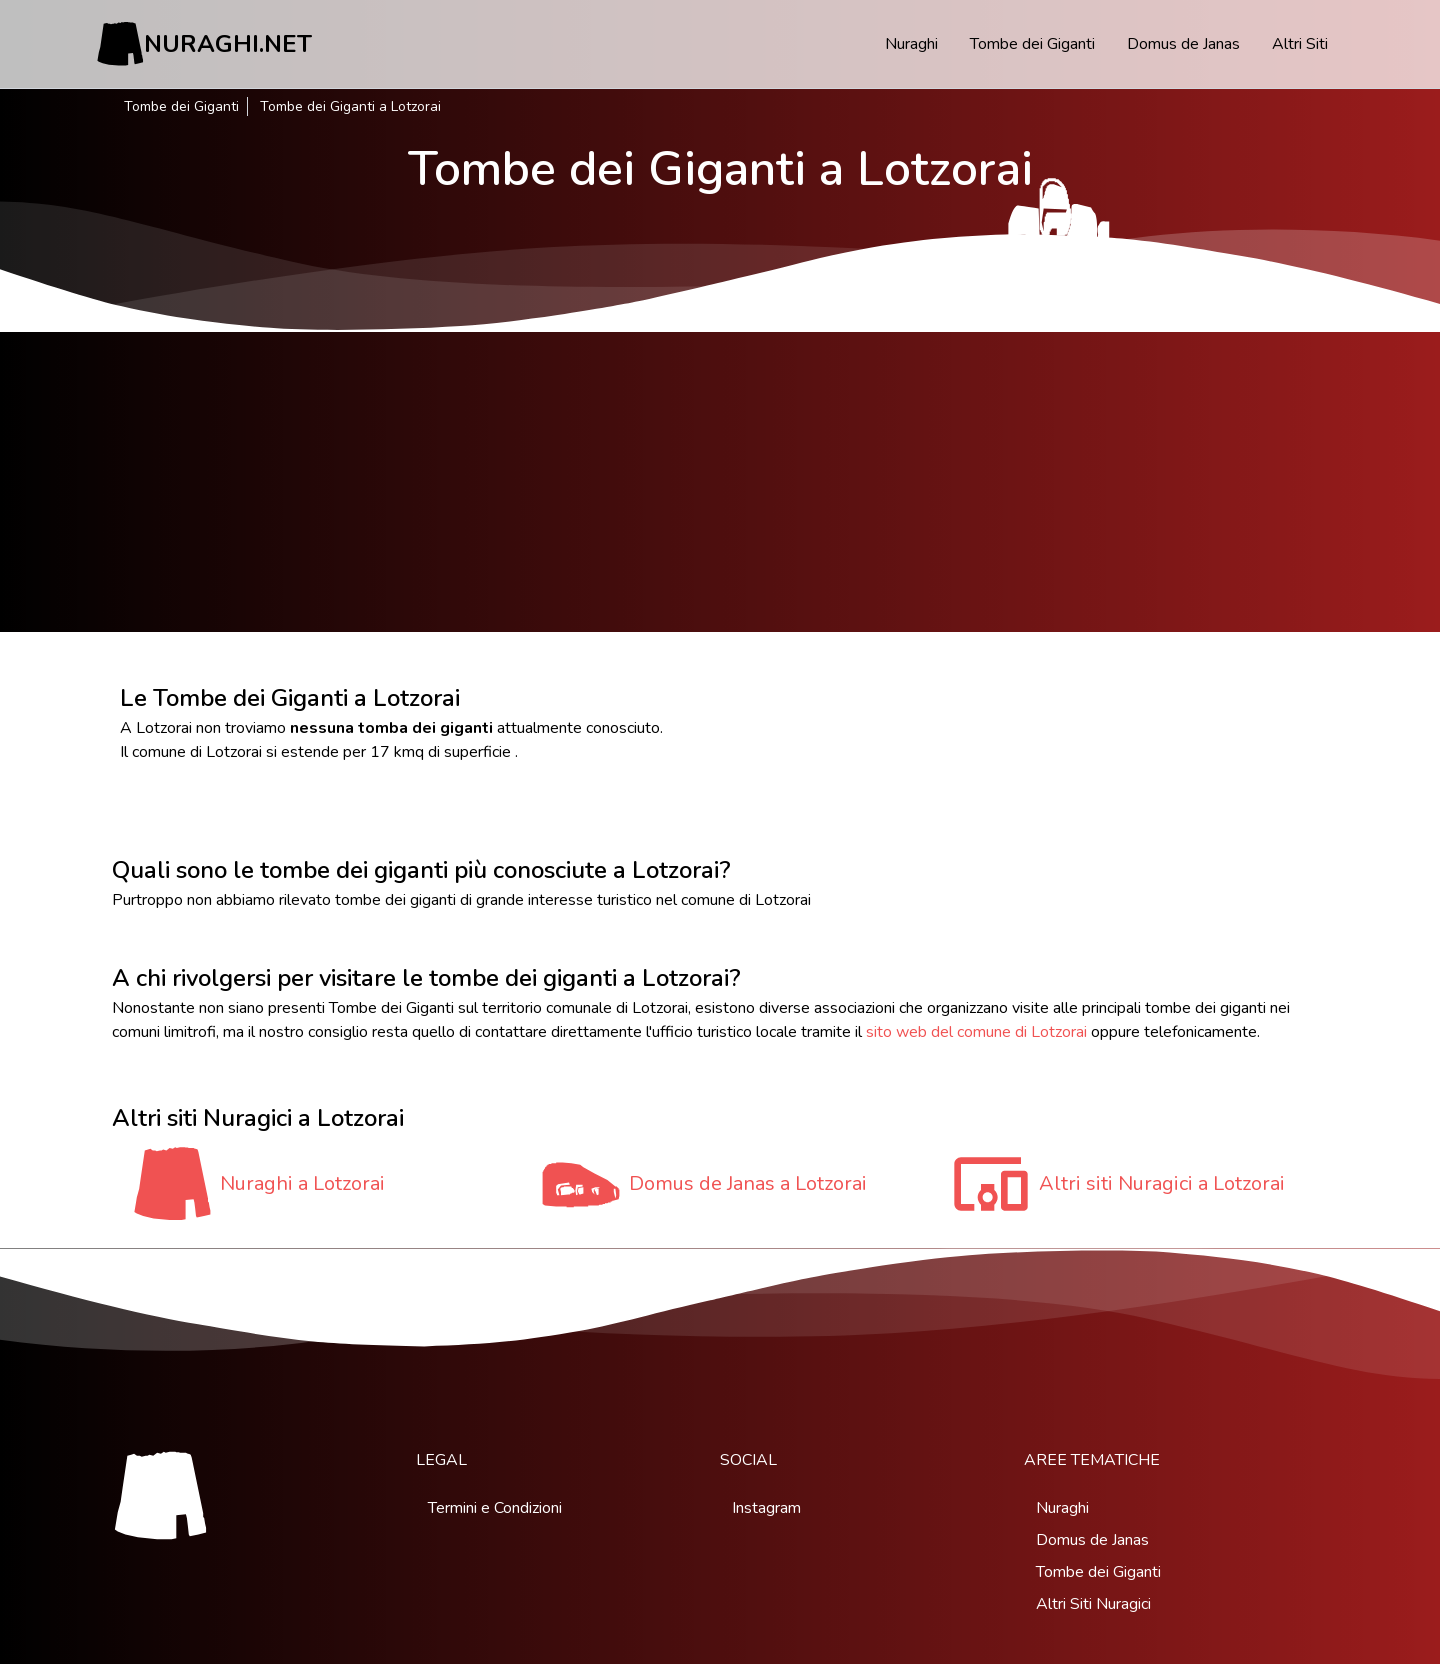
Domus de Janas (1183, 44)
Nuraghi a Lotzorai (302, 1183)
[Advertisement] (720, 482)
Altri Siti (1300, 44)
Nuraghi (911, 44)
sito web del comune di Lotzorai (976, 1032)
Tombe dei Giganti (1032, 44)
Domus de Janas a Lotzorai (748, 1183)
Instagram (766, 1508)
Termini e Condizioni (495, 1508)
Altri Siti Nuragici (1093, 1604)
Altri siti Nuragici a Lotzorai (1162, 1183)
